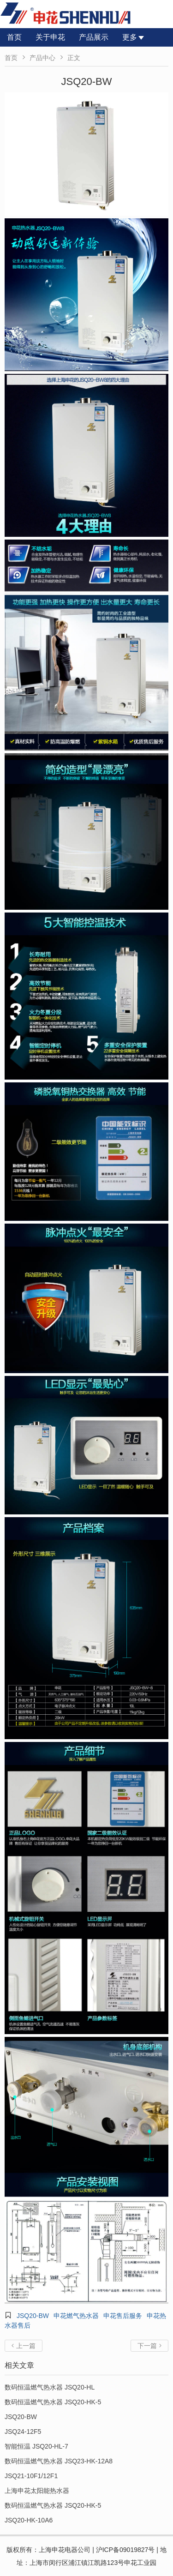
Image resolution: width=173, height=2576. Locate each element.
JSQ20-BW (33, 2315)
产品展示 (93, 37)
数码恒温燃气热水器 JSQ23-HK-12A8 (59, 2461)
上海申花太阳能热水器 (37, 2490)
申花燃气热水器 (76, 2315)
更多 (133, 37)
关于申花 (50, 37)
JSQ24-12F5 (23, 2431)
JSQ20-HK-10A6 (29, 2520)
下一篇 (149, 2345)
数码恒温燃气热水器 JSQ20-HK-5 (53, 2402)
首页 (14, 37)
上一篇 (23, 2345)
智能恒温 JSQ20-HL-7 (36, 2446)
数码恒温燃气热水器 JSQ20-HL (50, 2387)
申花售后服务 (122, 2315)
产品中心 (42, 57)
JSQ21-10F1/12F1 (31, 2476)
